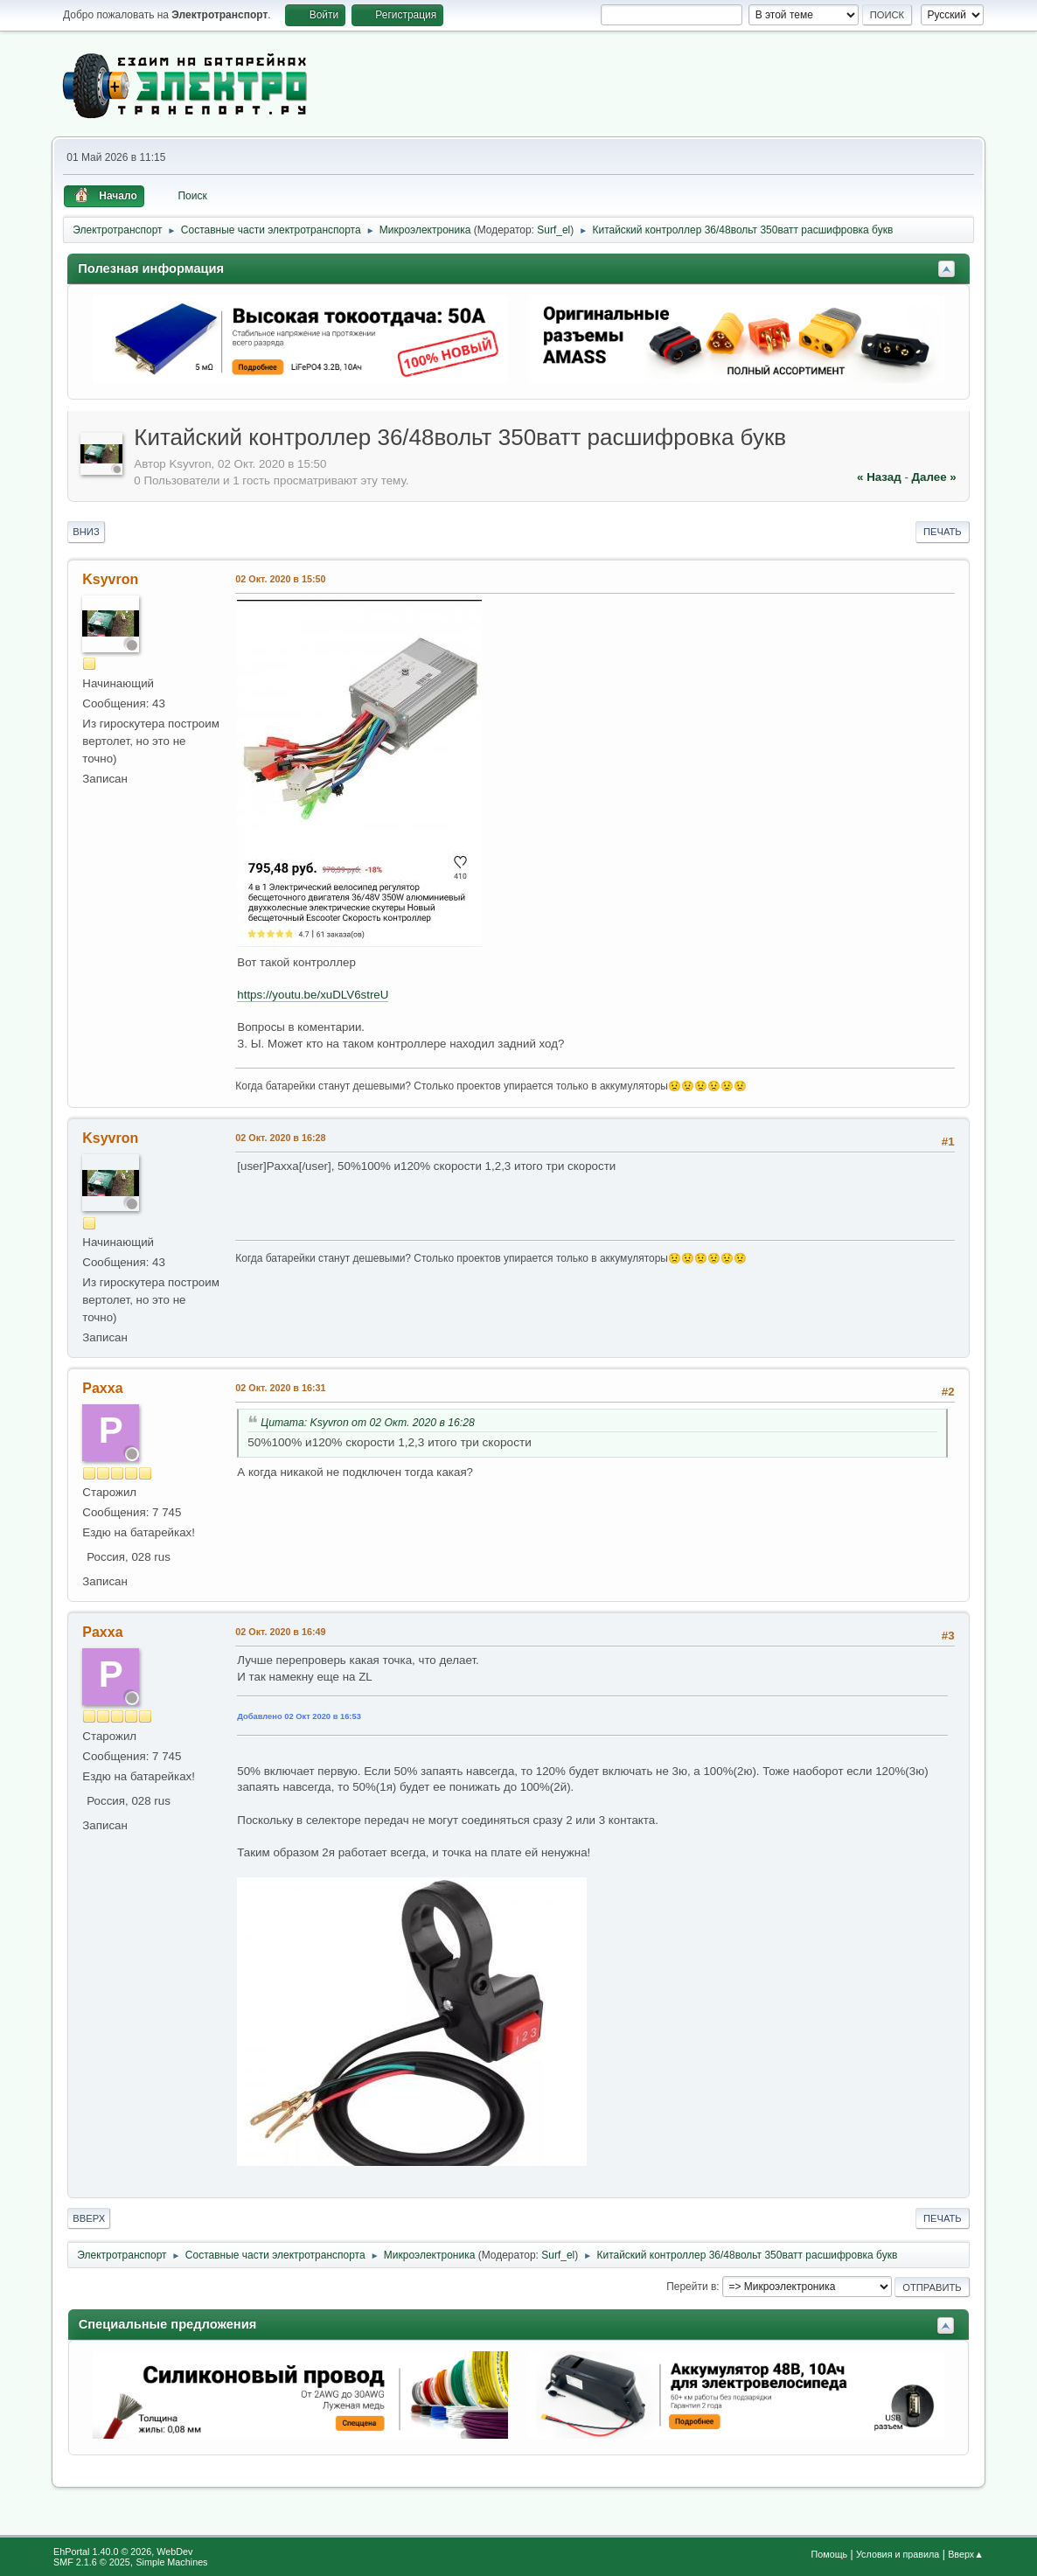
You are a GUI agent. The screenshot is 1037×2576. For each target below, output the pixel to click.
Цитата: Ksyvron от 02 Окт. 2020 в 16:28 (368, 1423)
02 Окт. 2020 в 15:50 (280, 579)
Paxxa (102, 1388)
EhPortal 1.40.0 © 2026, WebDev (122, 2551)
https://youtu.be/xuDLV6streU (312, 994)
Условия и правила (897, 2554)
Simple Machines (171, 2562)
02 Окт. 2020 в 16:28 (280, 1137)
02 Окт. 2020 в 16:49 (280, 1631)
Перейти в (691, 2286)
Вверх (89, 2218)
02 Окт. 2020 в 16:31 (280, 1387)
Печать (942, 531)
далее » (934, 477)
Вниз (86, 531)
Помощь (829, 2554)
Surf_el (553, 230)
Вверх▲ (966, 2554)
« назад (879, 477)
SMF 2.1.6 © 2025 (91, 2562)
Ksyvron (110, 579)
